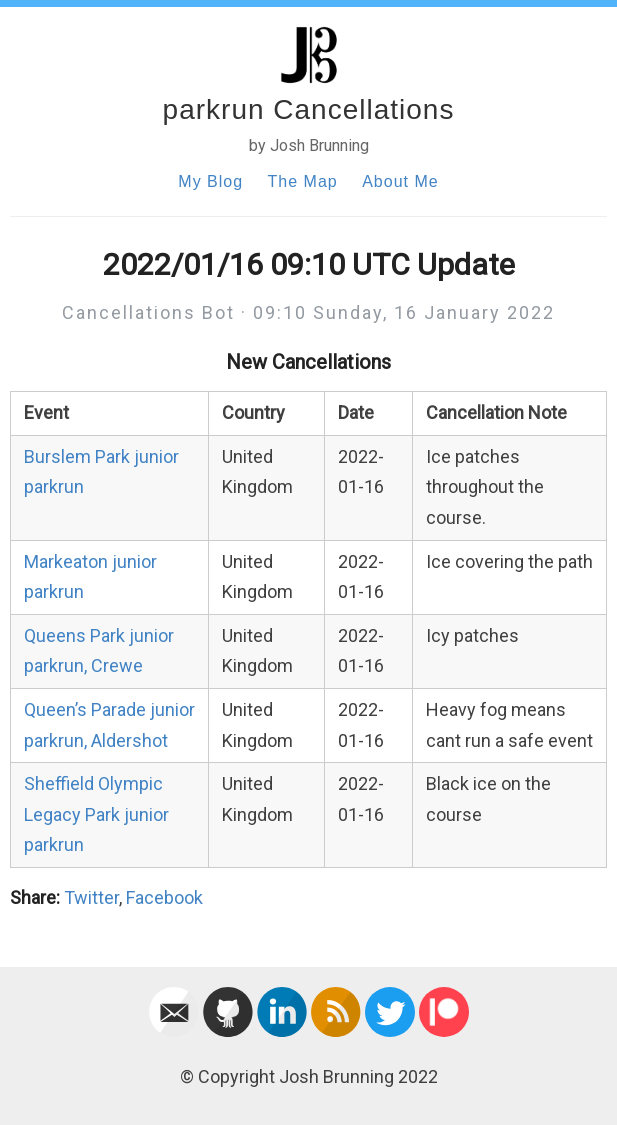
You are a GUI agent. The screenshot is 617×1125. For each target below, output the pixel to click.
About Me (400, 181)
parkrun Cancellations (309, 109)
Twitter (91, 897)
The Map (303, 181)
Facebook (164, 897)
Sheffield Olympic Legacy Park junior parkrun (96, 814)
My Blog (210, 181)
